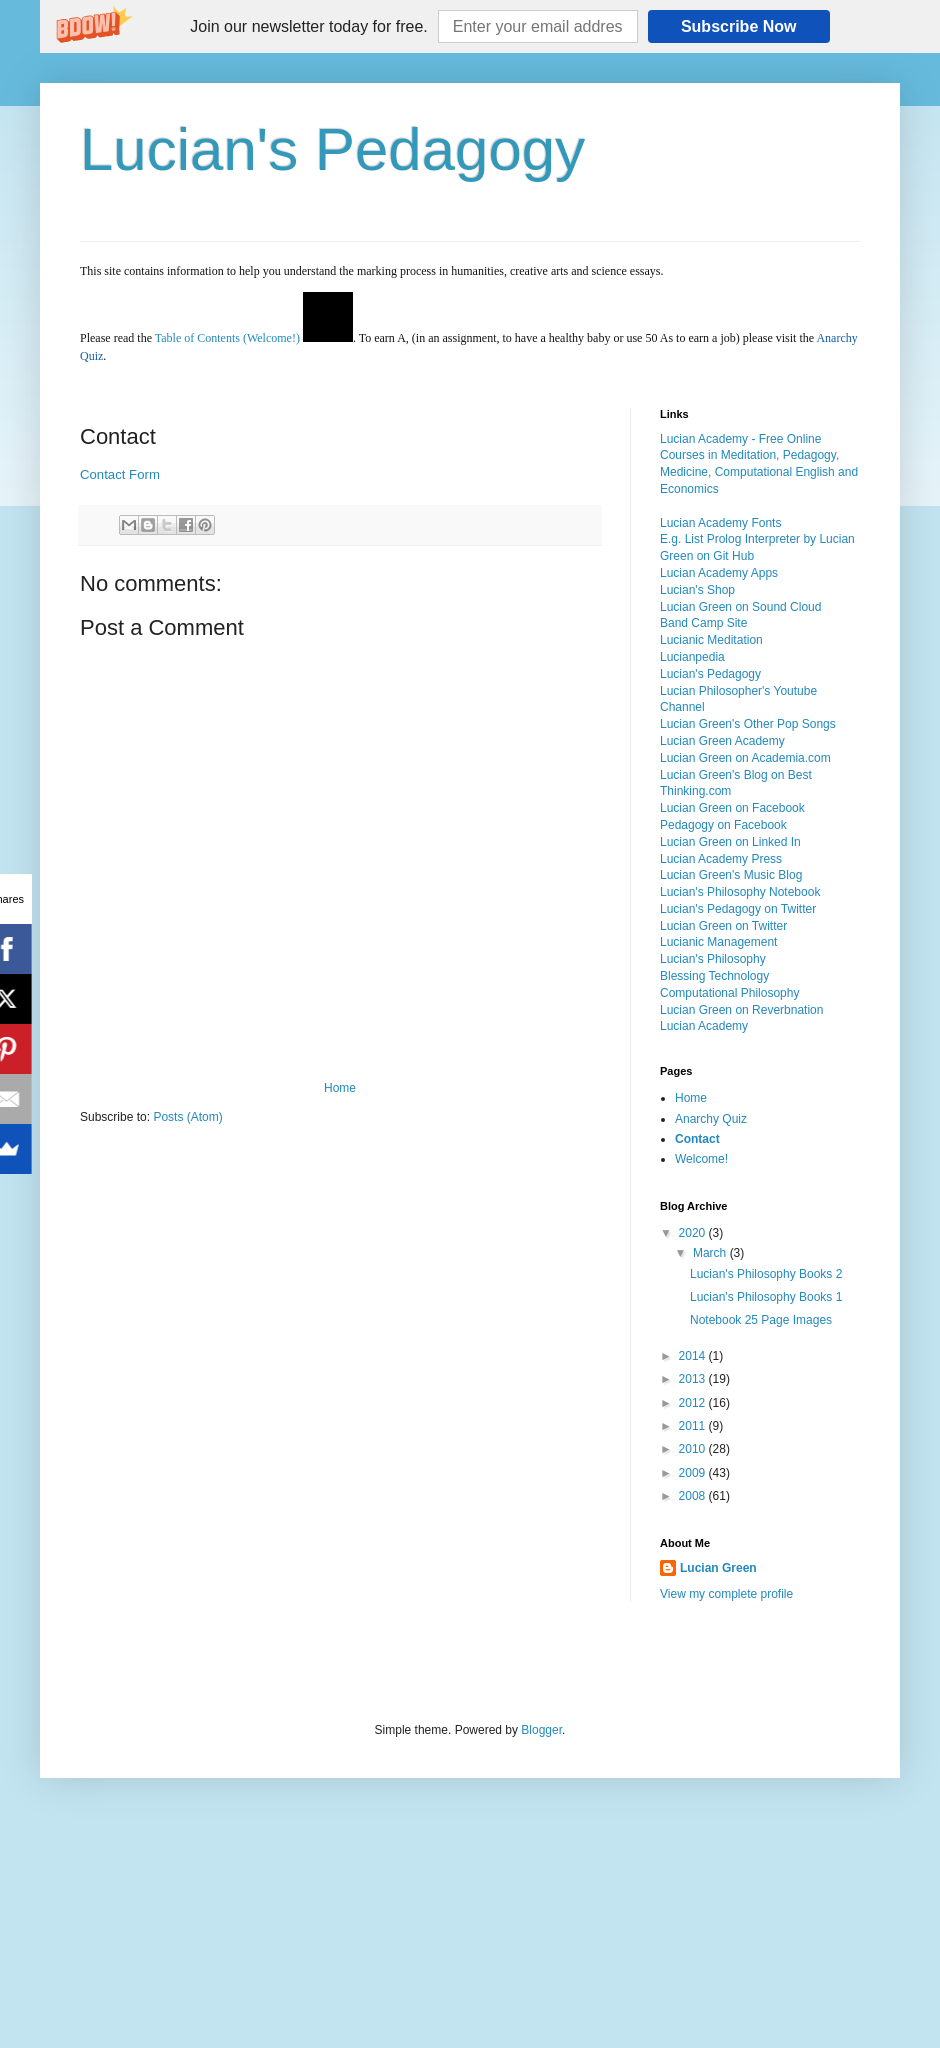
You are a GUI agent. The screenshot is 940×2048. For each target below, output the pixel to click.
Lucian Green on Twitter (723, 926)
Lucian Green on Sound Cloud (740, 607)
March (711, 1253)
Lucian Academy (704, 1026)
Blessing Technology (714, 976)
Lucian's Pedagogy (332, 149)
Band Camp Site (703, 623)
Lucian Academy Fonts (720, 523)
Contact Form (120, 474)
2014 (694, 1356)
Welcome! (701, 1159)
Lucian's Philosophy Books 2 (766, 1274)
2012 (694, 1403)
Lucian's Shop (697, 590)
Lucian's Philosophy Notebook (740, 892)
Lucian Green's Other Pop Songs (748, 724)
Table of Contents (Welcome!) (227, 338)
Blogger (541, 1730)
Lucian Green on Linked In (730, 842)
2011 (694, 1426)
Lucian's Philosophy (713, 959)
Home (340, 1088)
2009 (694, 1473)
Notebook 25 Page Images (761, 1320)
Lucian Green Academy (722, 741)
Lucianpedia (692, 657)
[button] (308, 27)
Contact (697, 1139)
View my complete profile (726, 1594)
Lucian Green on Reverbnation (741, 1010)
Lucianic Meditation (711, 640)
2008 (694, 1496)
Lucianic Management (718, 942)
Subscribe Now (739, 26)
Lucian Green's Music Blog (731, 875)
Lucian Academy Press (721, 859)
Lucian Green (718, 1568)
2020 (694, 1233)
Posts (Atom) (187, 1117)
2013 (694, 1379)
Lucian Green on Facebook (732, 808)
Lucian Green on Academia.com (745, 758)
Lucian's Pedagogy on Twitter (738, 909)
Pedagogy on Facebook (723, 825)
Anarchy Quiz (711, 1119)
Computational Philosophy (729, 993)
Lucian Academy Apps (719, 573)
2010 (694, 1449)
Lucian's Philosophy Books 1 (766, 1297)
